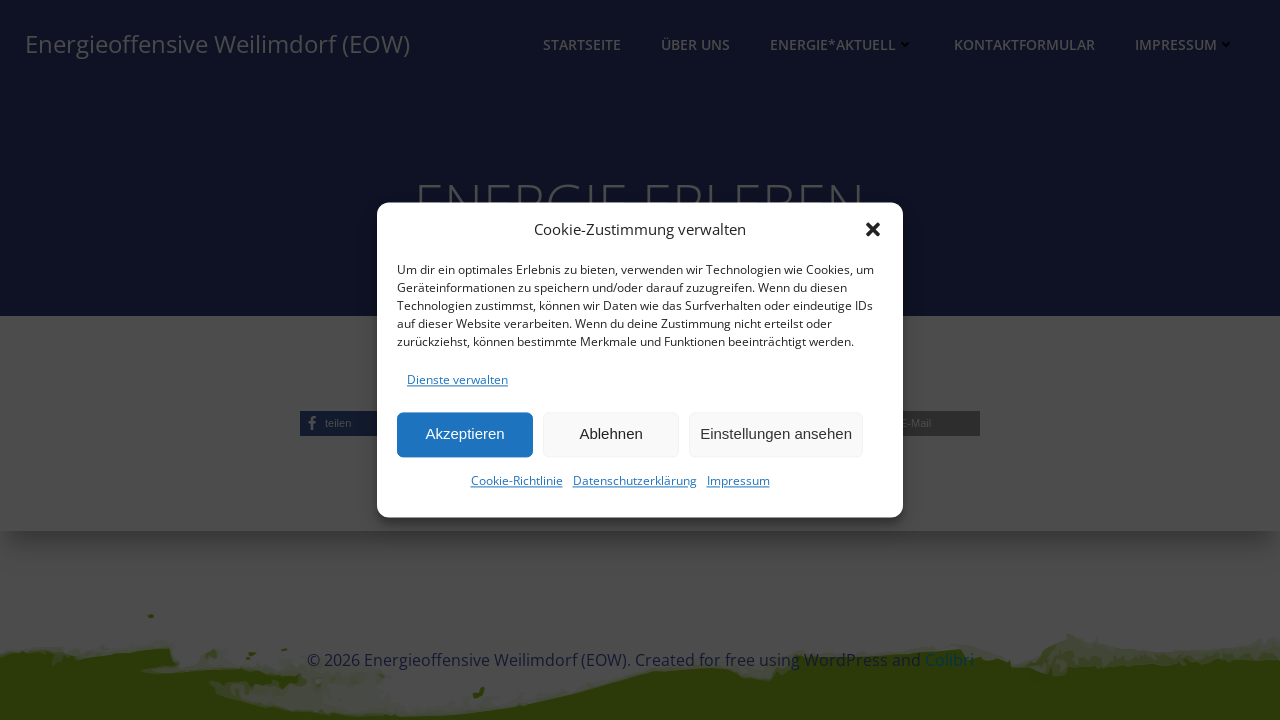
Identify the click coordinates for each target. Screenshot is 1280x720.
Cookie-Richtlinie (517, 480)
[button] (873, 229)
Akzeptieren (464, 434)
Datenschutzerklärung (635, 480)
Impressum (738, 480)
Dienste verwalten (457, 379)
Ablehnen (610, 434)
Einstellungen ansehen (776, 434)
